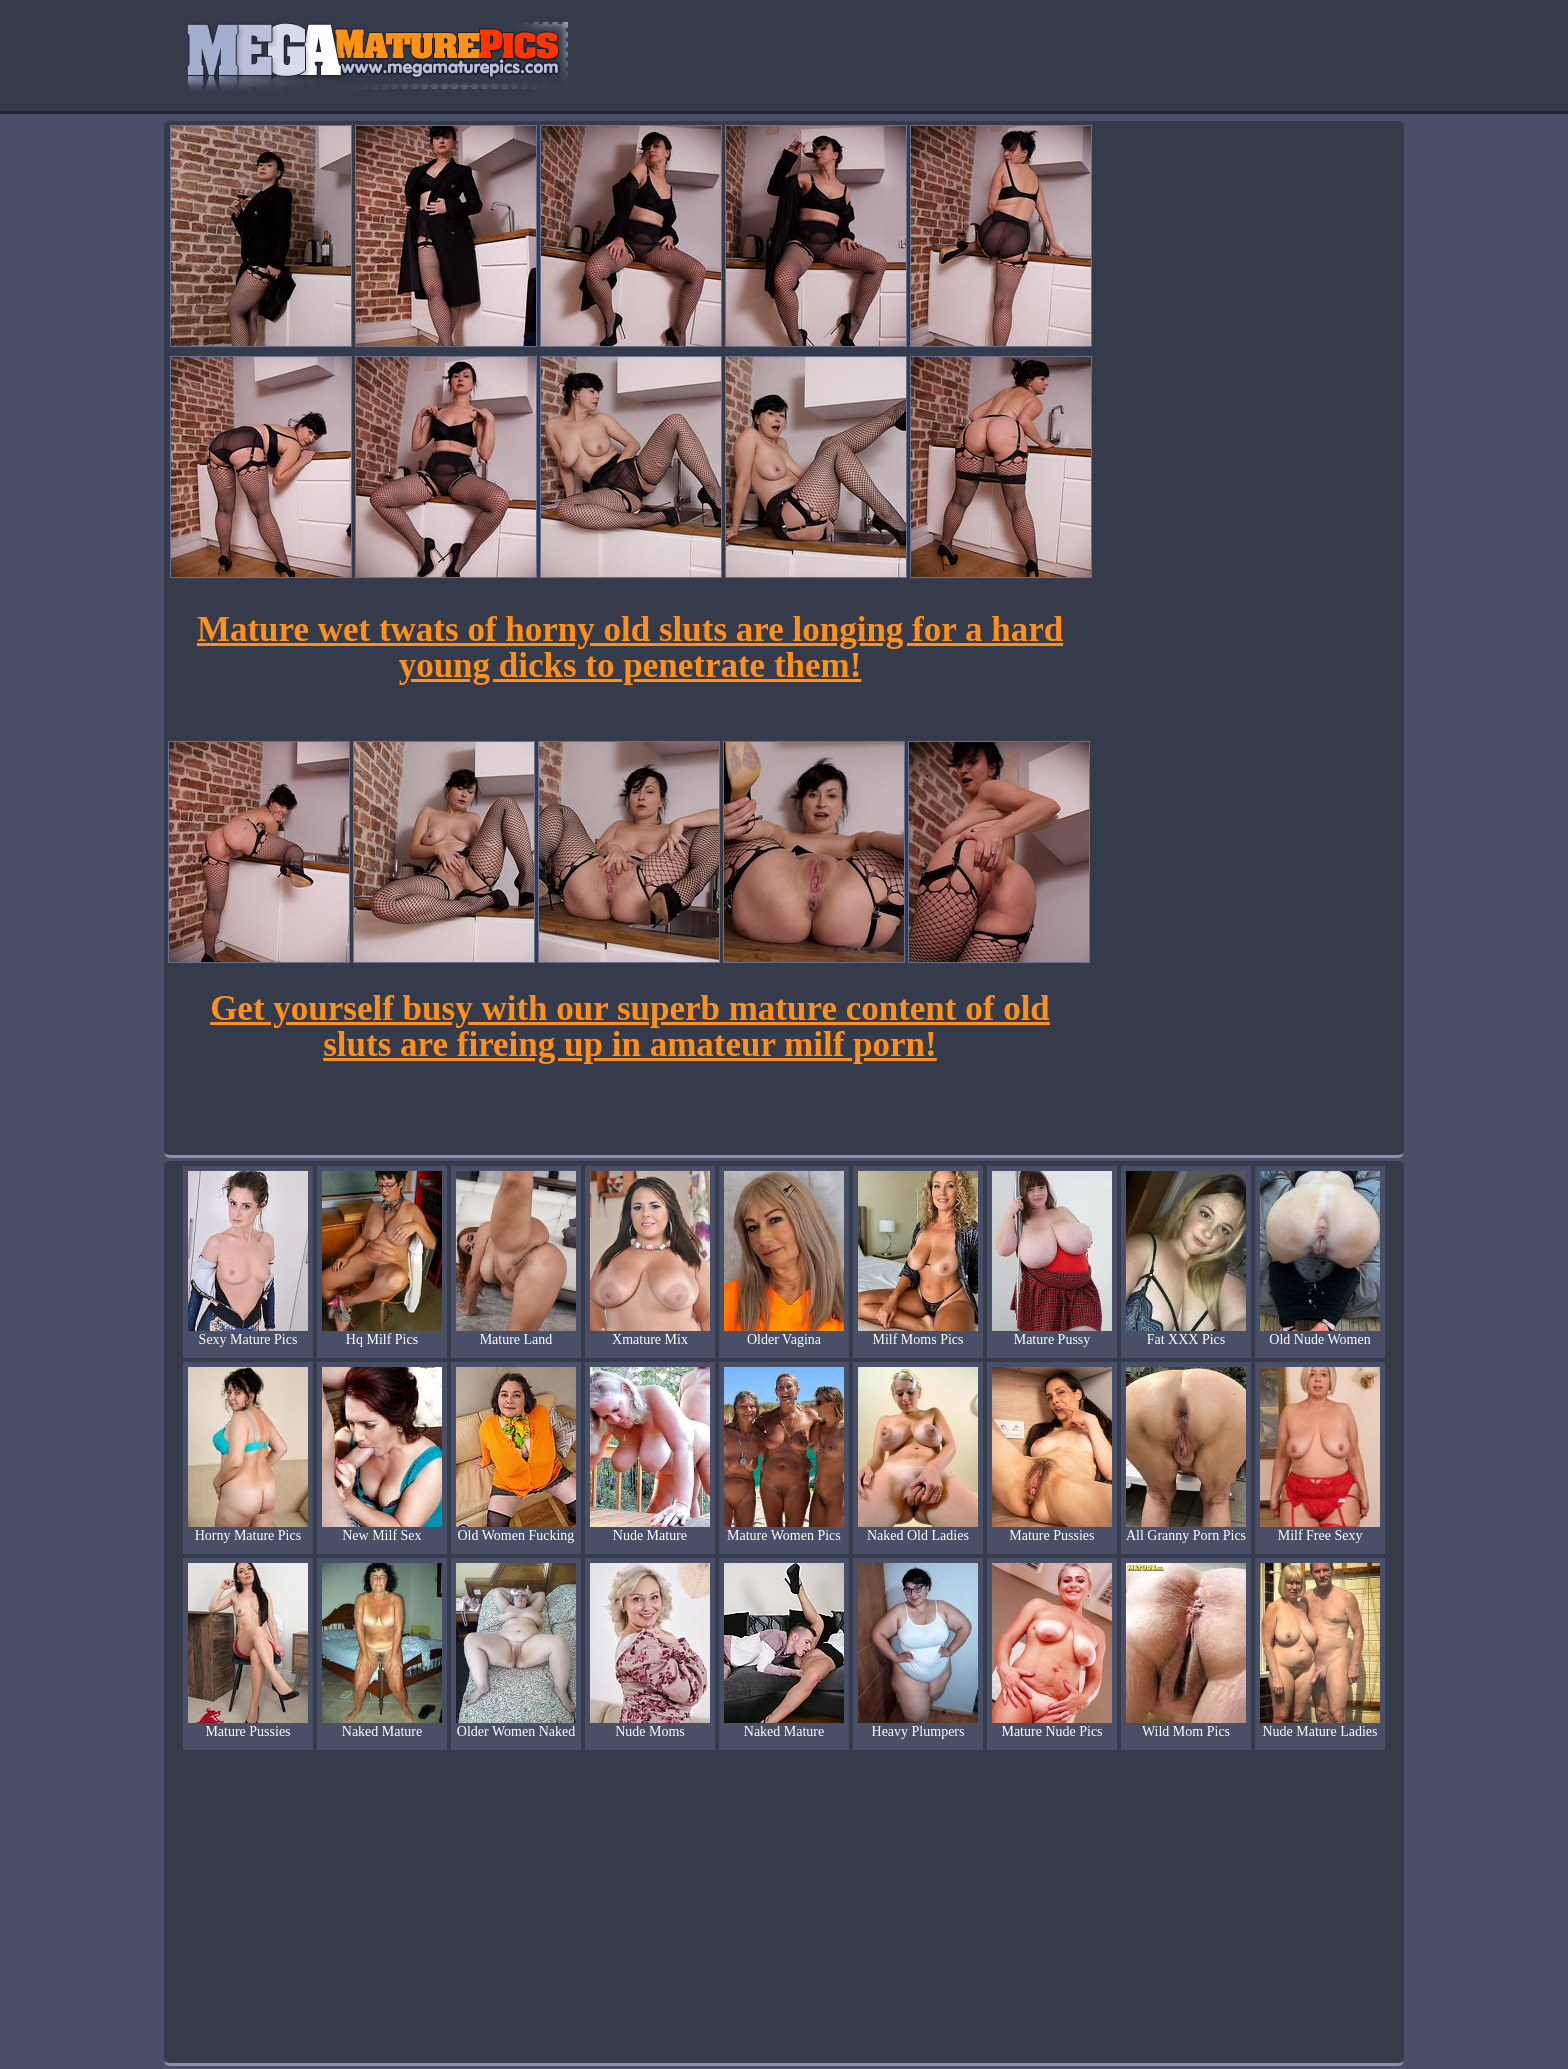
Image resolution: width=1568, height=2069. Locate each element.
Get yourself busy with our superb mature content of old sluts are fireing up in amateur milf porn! (630, 1026)
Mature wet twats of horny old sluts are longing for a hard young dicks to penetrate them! (630, 647)
